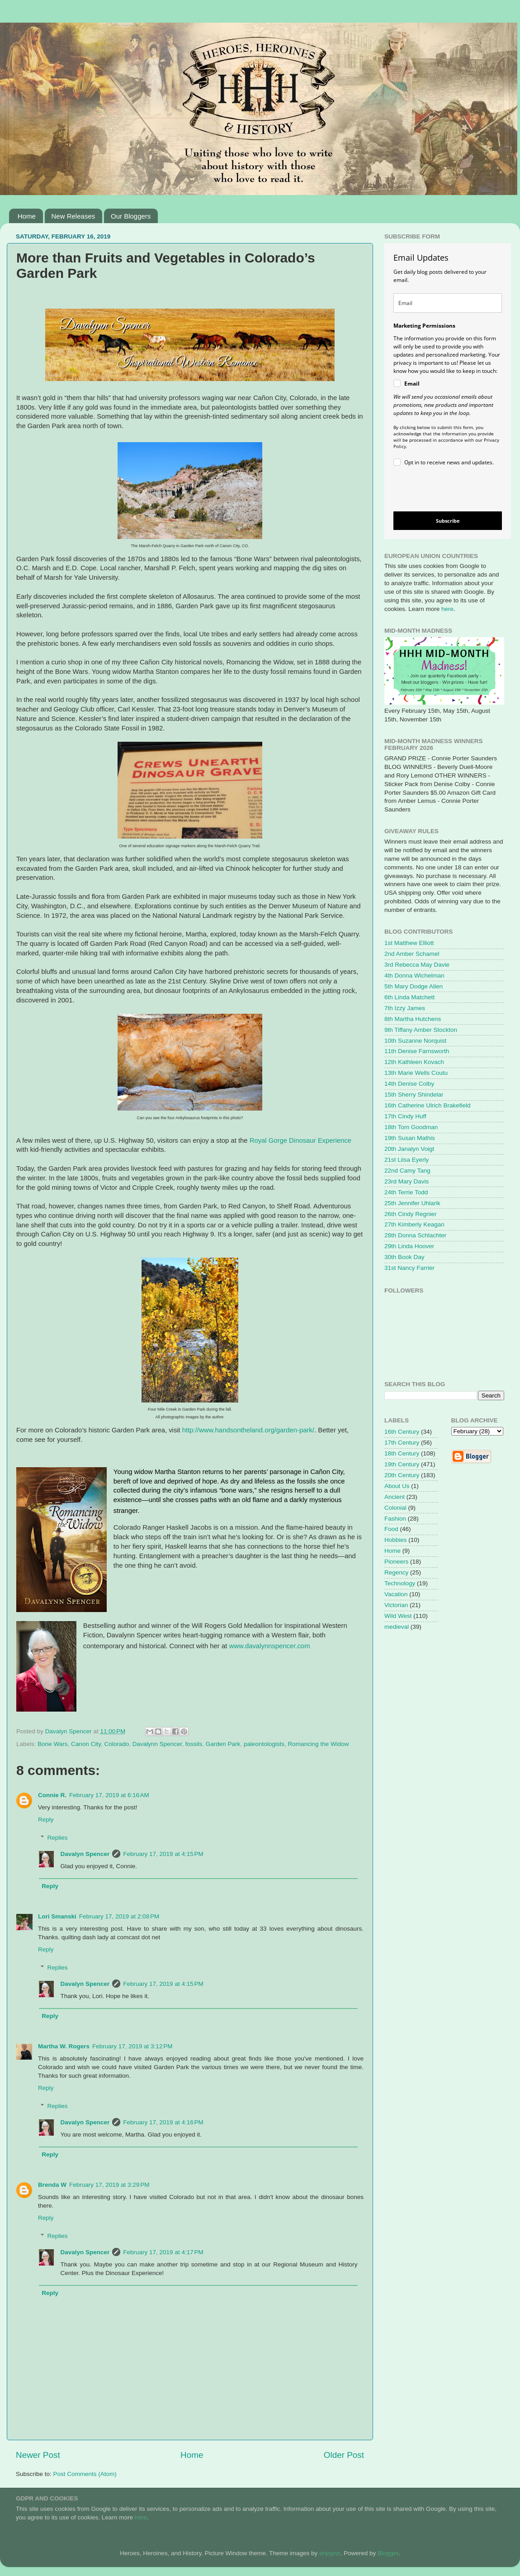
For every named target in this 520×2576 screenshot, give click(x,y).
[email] (447, 303)
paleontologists (264, 1744)
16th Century (401, 1431)
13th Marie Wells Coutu (416, 1072)
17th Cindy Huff (405, 1116)
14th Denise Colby (409, 1083)
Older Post (344, 2455)
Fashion (395, 1518)
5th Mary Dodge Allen (413, 986)
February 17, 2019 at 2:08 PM (119, 1916)
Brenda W (52, 2184)
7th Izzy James (404, 1008)
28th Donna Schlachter (415, 1235)
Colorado (116, 1744)
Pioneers (396, 1561)
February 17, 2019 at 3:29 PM (109, 2184)
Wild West (398, 1615)
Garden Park (223, 1744)
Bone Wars (52, 1744)
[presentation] (440, 490)
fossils (194, 1744)
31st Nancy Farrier (409, 1267)
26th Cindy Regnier (410, 1214)
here (447, 609)
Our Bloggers (131, 216)
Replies (57, 1837)
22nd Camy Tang (407, 1170)
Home (27, 216)
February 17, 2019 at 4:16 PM (163, 2122)
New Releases (73, 216)
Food (391, 1529)
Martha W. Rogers (64, 2046)
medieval (396, 1626)
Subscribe (448, 520)
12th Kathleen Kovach (414, 1062)
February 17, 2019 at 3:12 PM (132, 2046)
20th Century (401, 1475)
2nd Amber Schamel (412, 953)
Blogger (388, 2553)
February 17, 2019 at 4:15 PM (163, 1854)
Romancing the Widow (318, 1744)
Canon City (86, 1744)
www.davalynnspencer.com (269, 1646)
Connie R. (52, 1795)
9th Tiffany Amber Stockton (420, 1029)
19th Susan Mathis (409, 1138)
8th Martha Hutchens (412, 1019)
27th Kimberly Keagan (414, 1224)
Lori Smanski (57, 1916)
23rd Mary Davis (406, 1181)
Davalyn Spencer (85, 1854)
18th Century (401, 1453)
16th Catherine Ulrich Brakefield (427, 1105)
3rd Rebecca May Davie (416, 964)
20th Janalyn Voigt (409, 1148)
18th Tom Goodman (411, 1127)
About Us (397, 1486)
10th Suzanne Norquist (415, 1040)
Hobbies (395, 1539)
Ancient (394, 1496)
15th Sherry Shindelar (414, 1094)
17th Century (401, 1442)
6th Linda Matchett (409, 997)
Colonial (395, 1507)
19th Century (401, 1464)
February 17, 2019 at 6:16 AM (109, 1795)
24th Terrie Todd (406, 1192)
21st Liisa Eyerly (406, 1159)
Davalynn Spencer (157, 1744)
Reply (46, 1819)
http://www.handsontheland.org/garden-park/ (248, 1430)
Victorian (396, 1605)
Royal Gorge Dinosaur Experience (300, 1140)
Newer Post (38, 2455)
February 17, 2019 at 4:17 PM (163, 2252)
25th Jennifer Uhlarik (412, 1203)
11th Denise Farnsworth (416, 1051)
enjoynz (329, 2553)
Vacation (396, 1594)
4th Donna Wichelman (414, 975)
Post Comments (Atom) (85, 2474)
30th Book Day (404, 1257)
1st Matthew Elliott (409, 943)
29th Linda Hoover (409, 1246)
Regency (396, 1572)
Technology (399, 1583)
